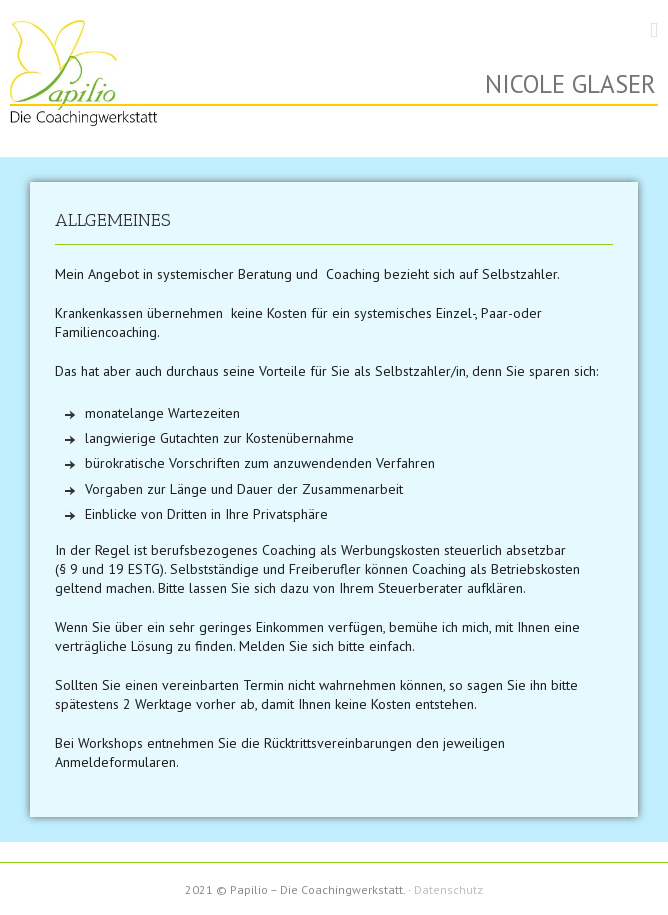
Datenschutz (448, 889)
